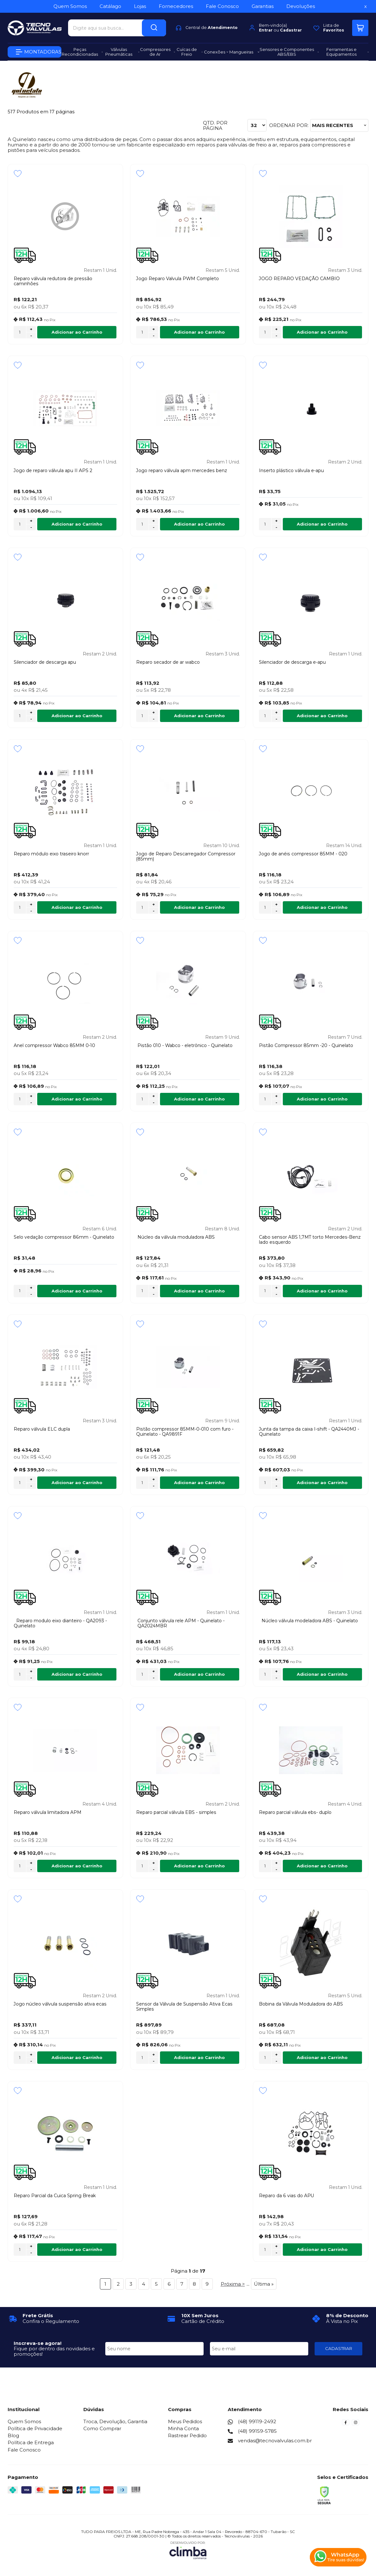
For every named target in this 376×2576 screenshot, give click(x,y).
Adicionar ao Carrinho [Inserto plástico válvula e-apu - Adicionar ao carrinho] (322, 524)
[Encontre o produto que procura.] (154, 27)
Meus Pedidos (185, 2421)
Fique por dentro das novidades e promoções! (54, 2351)
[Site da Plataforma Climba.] (188, 2550)
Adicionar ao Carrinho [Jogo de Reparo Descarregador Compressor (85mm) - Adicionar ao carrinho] (199, 907)
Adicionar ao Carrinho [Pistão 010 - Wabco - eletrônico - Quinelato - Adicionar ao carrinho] (199, 1098)
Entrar (266, 30)
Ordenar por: (289, 125)
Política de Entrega (31, 2442)
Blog (13, 2435)
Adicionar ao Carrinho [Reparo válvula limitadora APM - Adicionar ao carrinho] (77, 1865)
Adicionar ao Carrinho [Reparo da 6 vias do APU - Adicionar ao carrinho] (322, 2249)
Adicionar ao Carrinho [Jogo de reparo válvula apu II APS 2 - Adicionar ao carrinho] (77, 524)
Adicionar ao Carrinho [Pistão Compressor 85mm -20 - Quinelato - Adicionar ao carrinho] (322, 1098)
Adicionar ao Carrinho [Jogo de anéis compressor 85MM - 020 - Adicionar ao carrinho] (322, 907)
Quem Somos (24, 2421)
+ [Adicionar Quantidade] (31, 329)
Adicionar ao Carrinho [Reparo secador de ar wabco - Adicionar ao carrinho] (199, 715)
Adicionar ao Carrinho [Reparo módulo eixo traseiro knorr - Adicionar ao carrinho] (77, 907)
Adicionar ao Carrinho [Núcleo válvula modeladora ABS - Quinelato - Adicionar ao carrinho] (322, 1674)
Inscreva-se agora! (37, 2343)
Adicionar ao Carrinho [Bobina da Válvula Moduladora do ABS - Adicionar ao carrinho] (322, 2057)
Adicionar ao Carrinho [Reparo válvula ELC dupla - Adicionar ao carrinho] (77, 1482)
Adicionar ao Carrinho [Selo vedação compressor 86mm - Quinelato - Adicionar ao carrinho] (77, 1290)
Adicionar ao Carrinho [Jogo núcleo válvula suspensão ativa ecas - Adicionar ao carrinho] (77, 2057)
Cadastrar (291, 30)
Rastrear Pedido (187, 2435)
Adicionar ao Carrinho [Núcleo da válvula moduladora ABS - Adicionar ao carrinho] (199, 1290)
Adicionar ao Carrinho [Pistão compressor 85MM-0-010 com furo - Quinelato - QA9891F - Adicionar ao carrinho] (199, 1482)
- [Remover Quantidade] (31, 335)
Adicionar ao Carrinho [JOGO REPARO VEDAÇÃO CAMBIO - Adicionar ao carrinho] (322, 332)
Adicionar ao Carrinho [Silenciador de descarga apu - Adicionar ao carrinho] (77, 715)
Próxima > (233, 2284)
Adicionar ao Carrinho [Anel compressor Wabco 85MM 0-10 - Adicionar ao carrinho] (77, 1098)
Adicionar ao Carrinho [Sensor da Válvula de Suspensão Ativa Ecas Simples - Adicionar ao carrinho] (199, 2057)
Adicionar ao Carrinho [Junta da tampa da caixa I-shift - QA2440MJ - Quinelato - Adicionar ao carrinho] (322, 1482)
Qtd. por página (215, 125)
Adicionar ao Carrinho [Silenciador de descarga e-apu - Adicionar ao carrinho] (322, 715)
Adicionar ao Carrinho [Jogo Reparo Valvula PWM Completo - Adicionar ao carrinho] (199, 332)
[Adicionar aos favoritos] (18, 173)
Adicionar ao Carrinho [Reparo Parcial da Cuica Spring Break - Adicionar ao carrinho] (77, 2249)
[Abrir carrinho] (360, 28)
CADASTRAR (338, 2348)
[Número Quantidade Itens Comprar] (20, 332)
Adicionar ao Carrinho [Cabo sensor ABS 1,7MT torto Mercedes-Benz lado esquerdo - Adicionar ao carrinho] (322, 1290)
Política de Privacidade (35, 2428)
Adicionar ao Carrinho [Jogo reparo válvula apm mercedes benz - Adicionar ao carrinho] (199, 524)
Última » (264, 2284)
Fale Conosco (24, 2450)
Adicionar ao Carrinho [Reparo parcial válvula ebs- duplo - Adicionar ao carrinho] (322, 1865)
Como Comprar (102, 2428)
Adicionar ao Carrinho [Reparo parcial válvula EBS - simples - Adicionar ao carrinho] (199, 1865)
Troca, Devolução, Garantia (115, 2421)
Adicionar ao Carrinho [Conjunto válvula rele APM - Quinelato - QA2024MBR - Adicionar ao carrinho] (199, 1674)
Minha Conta (183, 2428)
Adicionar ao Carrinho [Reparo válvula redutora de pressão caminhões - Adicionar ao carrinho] (77, 332)
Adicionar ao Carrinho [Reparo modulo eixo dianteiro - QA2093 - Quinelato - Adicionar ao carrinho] (77, 1674)
